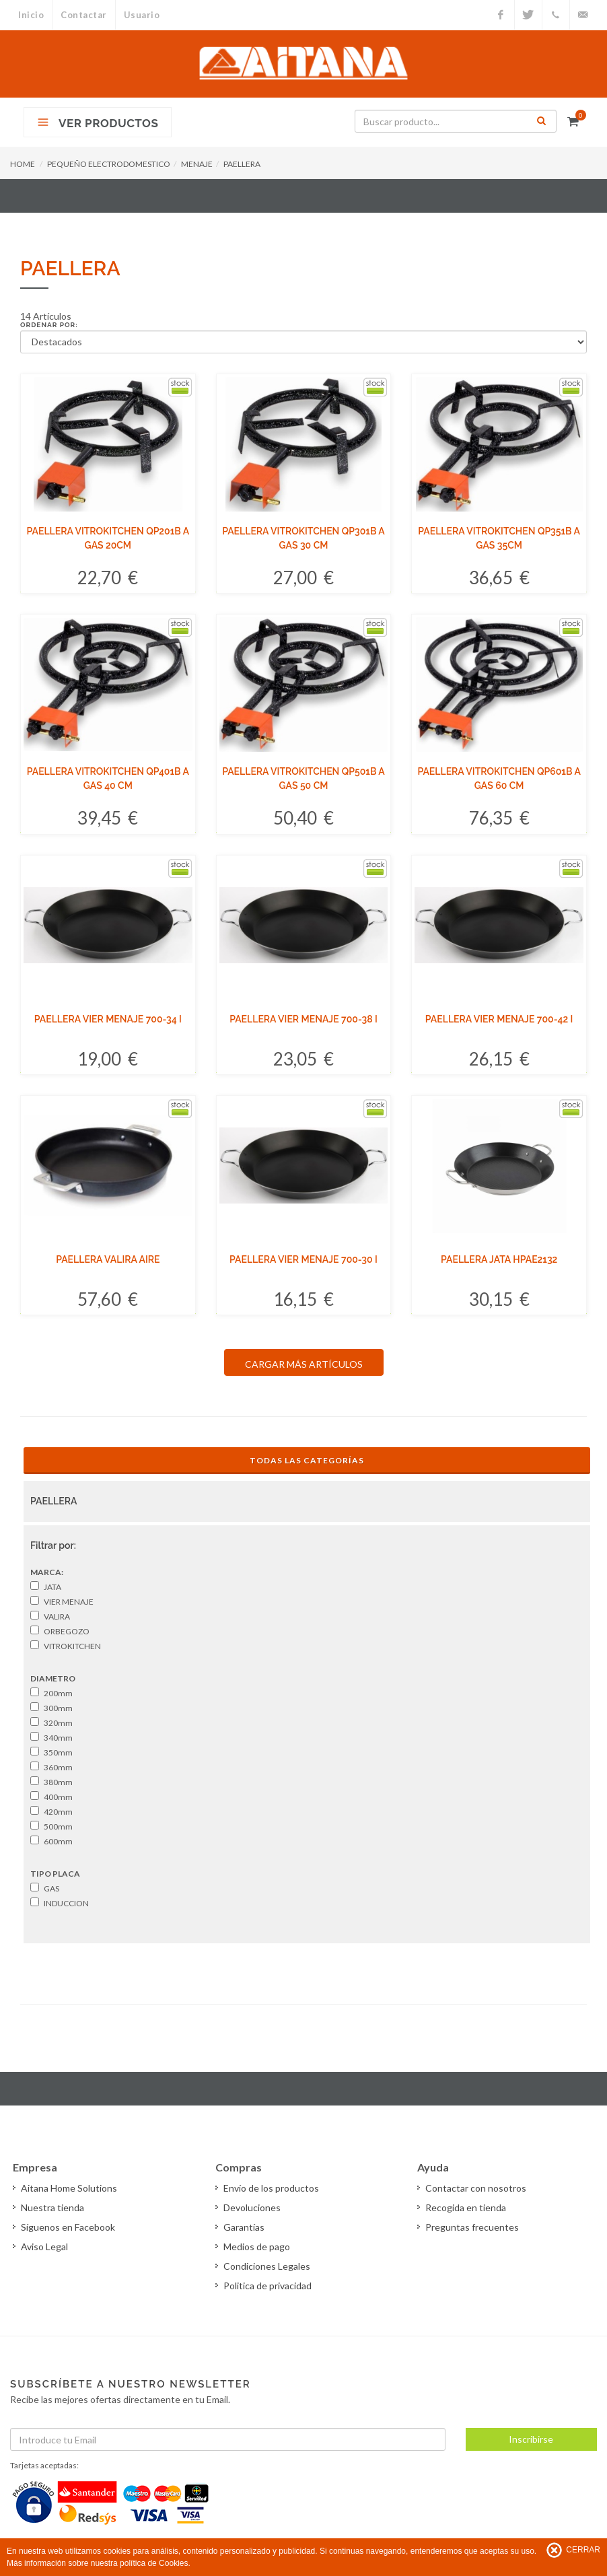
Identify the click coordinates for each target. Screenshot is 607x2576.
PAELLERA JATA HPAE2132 (499, 1259)
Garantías (243, 2227)
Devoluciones (252, 2207)
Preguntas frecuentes (472, 2227)
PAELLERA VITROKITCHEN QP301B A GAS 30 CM (303, 538)
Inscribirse (531, 2439)
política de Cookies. (155, 2563)
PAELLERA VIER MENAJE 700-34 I (108, 1019)
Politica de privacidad (267, 2285)
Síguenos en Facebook (68, 2227)
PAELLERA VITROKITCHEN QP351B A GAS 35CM (499, 538)
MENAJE (197, 164)
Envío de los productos (271, 2188)
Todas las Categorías (307, 1460)
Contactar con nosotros (475, 2188)
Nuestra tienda (52, 2207)
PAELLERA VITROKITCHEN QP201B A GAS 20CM (107, 538)
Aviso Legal (44, 2246)
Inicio (31, 14)
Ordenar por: (49, 324)
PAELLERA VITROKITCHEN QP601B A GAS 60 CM (499, 778)
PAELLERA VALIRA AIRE (107, 1259)
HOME (22, 164)
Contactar (84, 14)
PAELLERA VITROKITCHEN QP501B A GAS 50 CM (303, 778)
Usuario (142, 14)
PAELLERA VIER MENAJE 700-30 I (303, 1259)
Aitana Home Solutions (69, 2188)
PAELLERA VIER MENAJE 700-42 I (499, 1019)
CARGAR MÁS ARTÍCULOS (304, 1364)
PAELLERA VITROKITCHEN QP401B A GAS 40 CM (108, 778)
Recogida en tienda (465, 2207)
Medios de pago (256, 2246)
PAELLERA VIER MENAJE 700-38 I (303, 1019)
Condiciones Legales (266, 2266)
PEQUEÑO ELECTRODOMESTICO (108, 164)
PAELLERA (241, 164)
